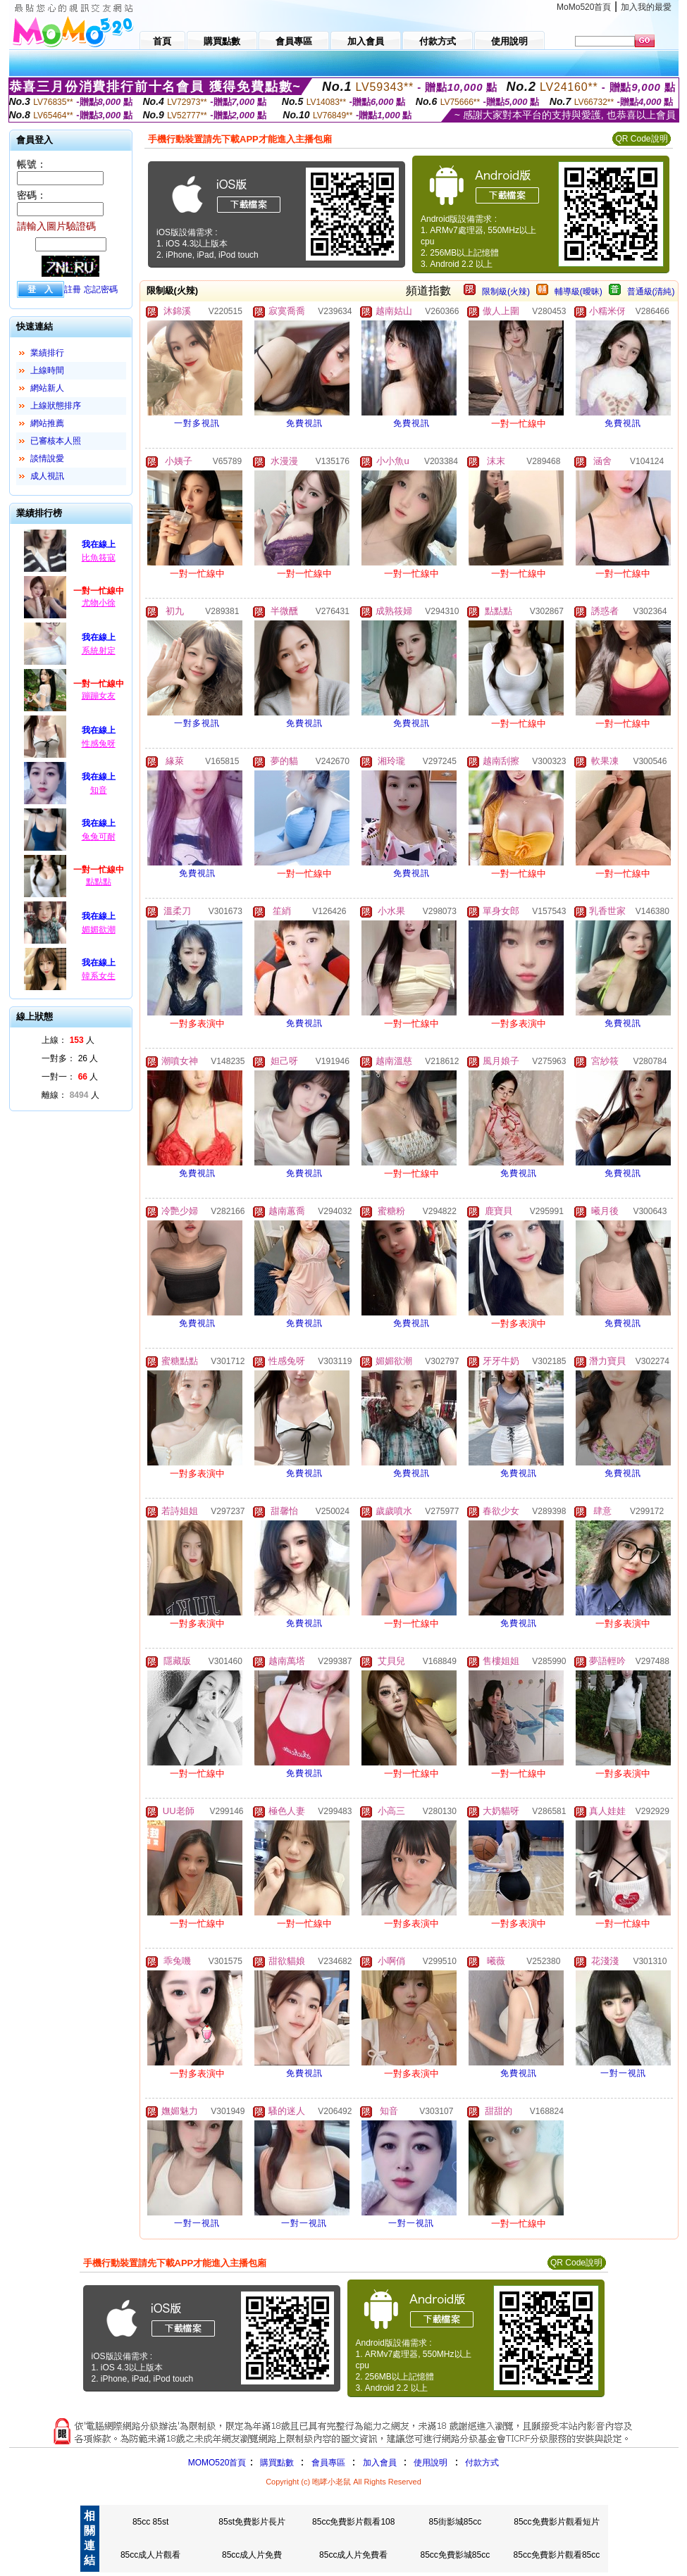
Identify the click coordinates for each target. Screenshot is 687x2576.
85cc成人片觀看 (150, 2555)
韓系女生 (99, 976)
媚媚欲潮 (99, 929)
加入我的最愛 (646, 7)
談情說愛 (47, 458)
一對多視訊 (197, 423)
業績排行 (47, 353)
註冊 (72, 289)
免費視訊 (304, 423)
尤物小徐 (99, 603)
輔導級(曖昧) (578, 291)
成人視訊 (47, 476)
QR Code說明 (641, 139)
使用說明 (430, 2463)
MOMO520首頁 (217, 2463)
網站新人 (47, 388)
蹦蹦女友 (99, 696)
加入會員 (380, 2463)
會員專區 (328, 2463)
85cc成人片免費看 (353, 2555)
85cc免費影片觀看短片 (556, 2522)
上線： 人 (68, 1040)
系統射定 (99, 651)
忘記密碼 (101, 289)
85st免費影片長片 (251, 2522)
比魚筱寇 (99, 558)
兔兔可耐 (99, 837)
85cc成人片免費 (252, 2555)
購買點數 (275, 2463)
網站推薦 (47, 423)
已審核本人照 (55, 441)
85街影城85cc (454, 2522)
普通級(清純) (651, 291)
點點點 (98, 882)
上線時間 (47, 370)
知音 (98, 790)
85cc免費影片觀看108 (353, 2522)
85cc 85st (150, 2522)
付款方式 (482, 2463)
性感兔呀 (99, 744)
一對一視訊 (623, 2073)
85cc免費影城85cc (455, 2555)
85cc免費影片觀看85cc (557, 2555)
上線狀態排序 (55, 406)
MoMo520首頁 (584, 7)
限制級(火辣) (506, 291)
